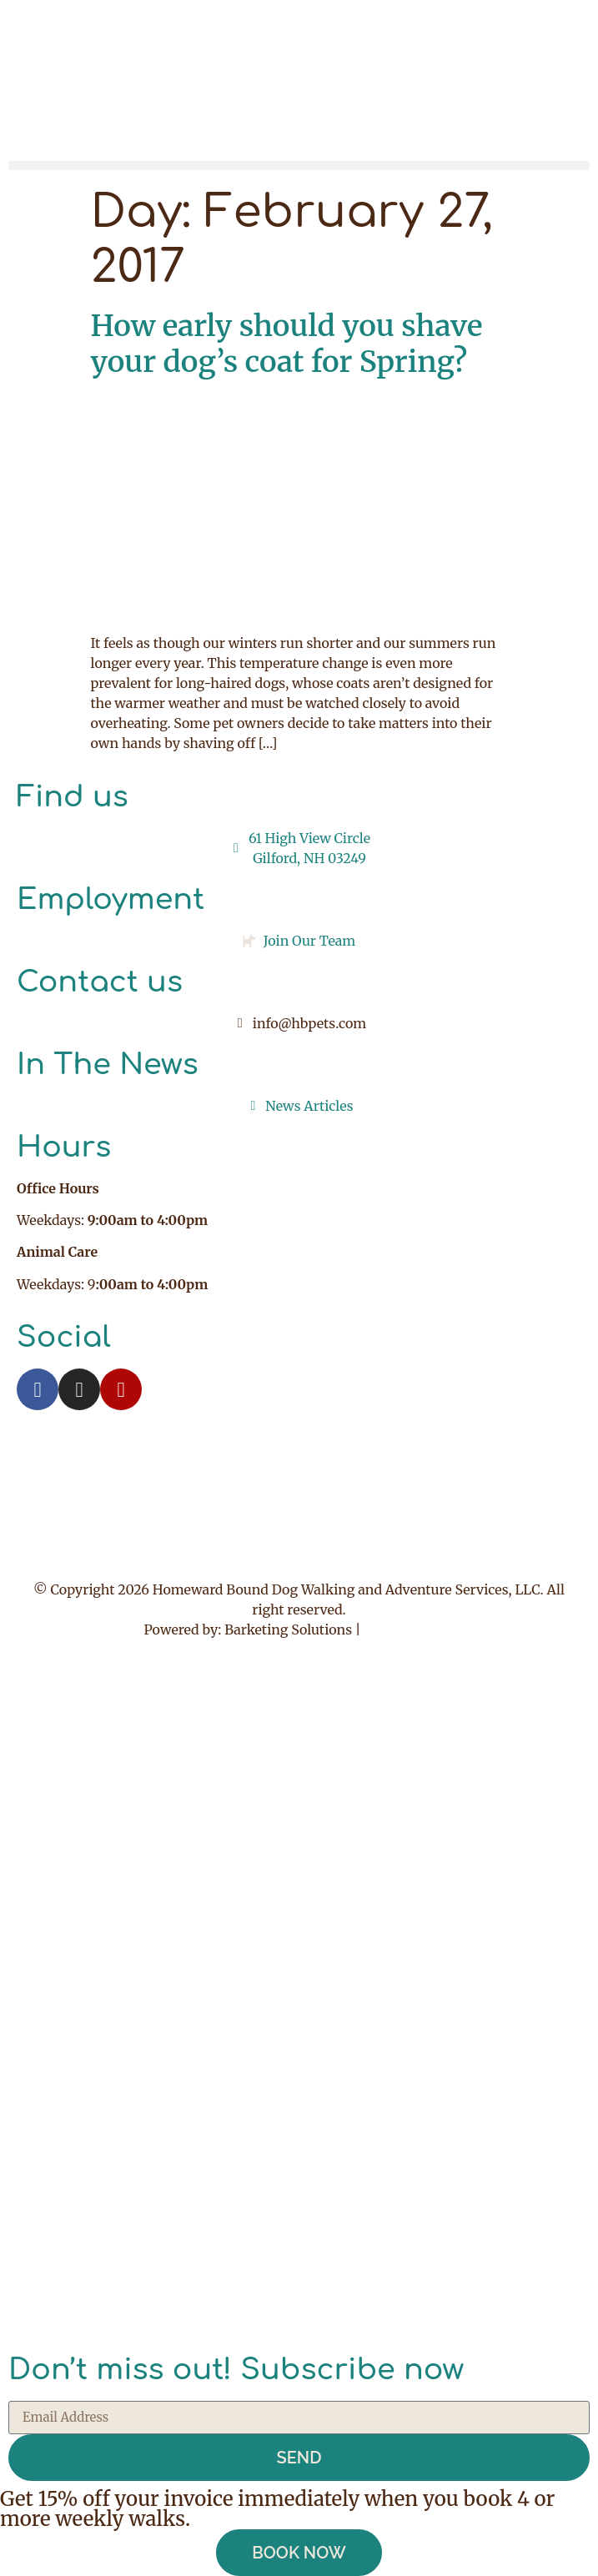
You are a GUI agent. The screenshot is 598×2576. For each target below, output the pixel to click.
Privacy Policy (409, 1629)
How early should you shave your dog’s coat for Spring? (287, 344)
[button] (299, 165)
